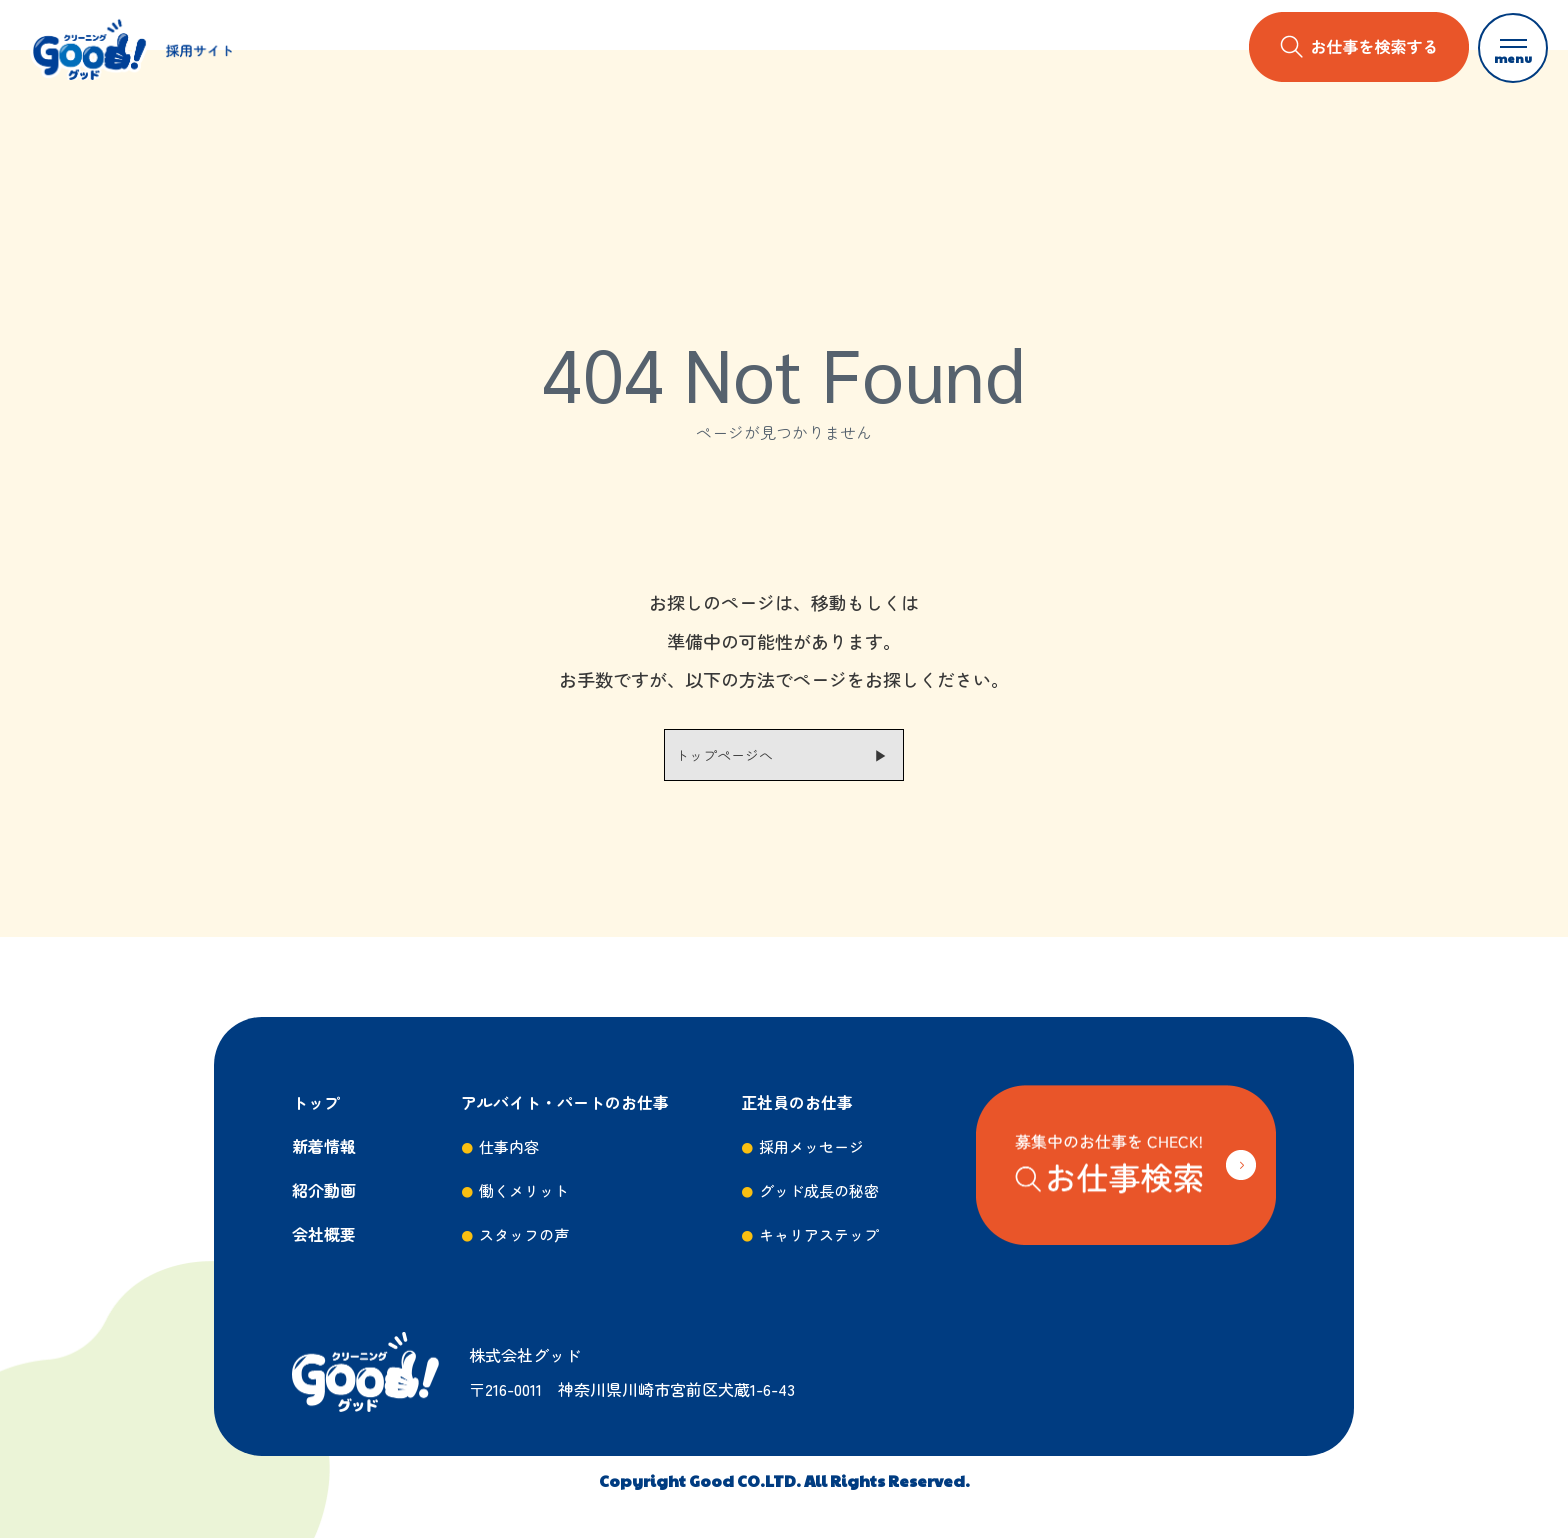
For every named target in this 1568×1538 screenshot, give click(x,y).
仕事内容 (509, 1146)
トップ (316, 1102)
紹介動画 (324, 1190)
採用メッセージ (811, 1146)
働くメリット (524, 1190)
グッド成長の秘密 (819, 1190)
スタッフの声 (524, 1234)
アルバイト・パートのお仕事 (565, 1102)
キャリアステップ (819, 1234)
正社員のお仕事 (797, 1102)
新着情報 (324, 1146)
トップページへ (724, 755)
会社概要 (324, 1234)
